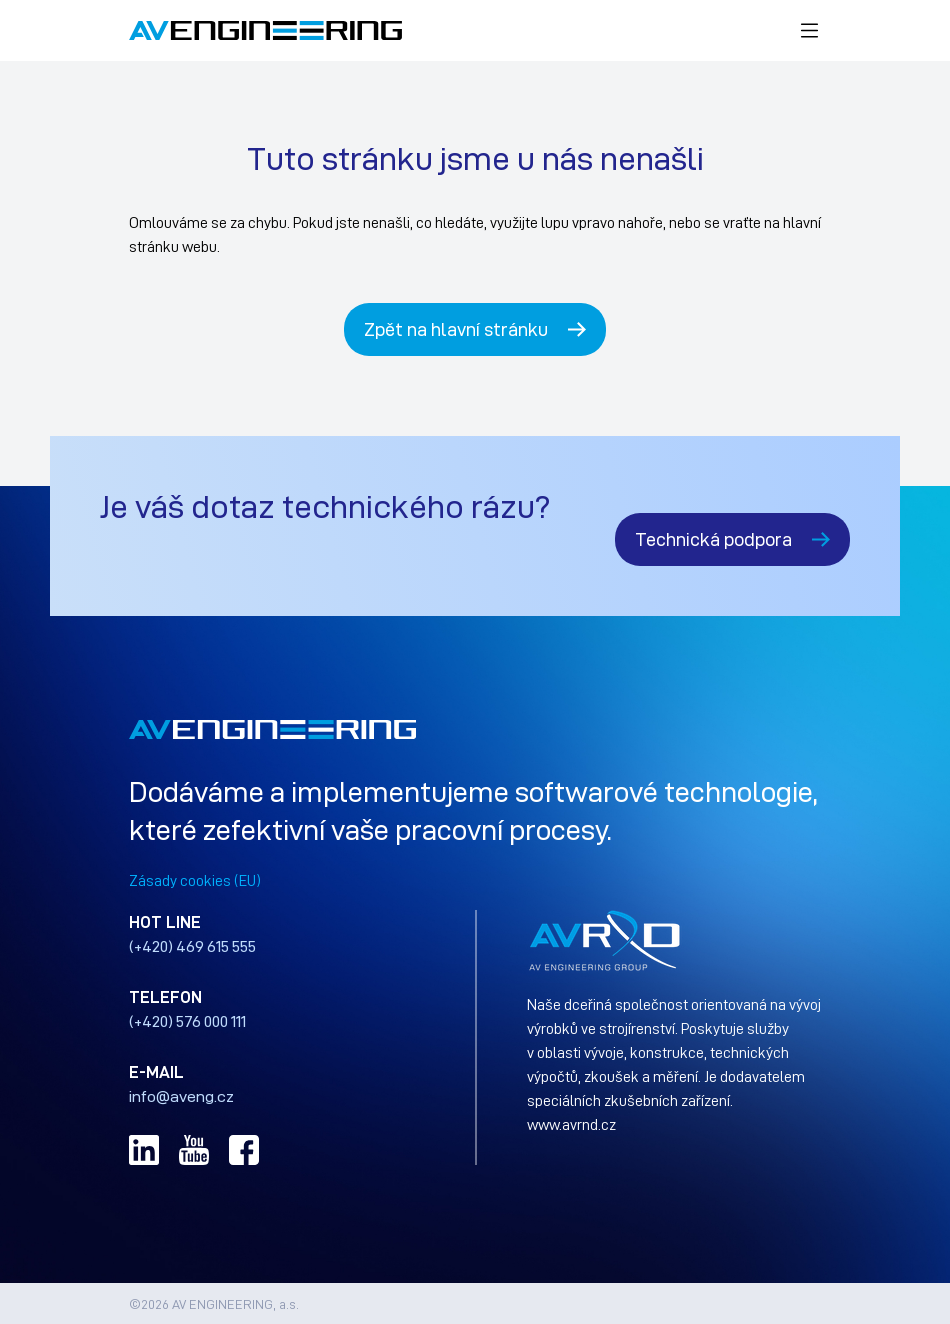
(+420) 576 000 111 (187, 1021)
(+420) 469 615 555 (192, 946)
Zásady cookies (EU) (195, 880)
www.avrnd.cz (571, 1124)
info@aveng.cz (181, 1096)
